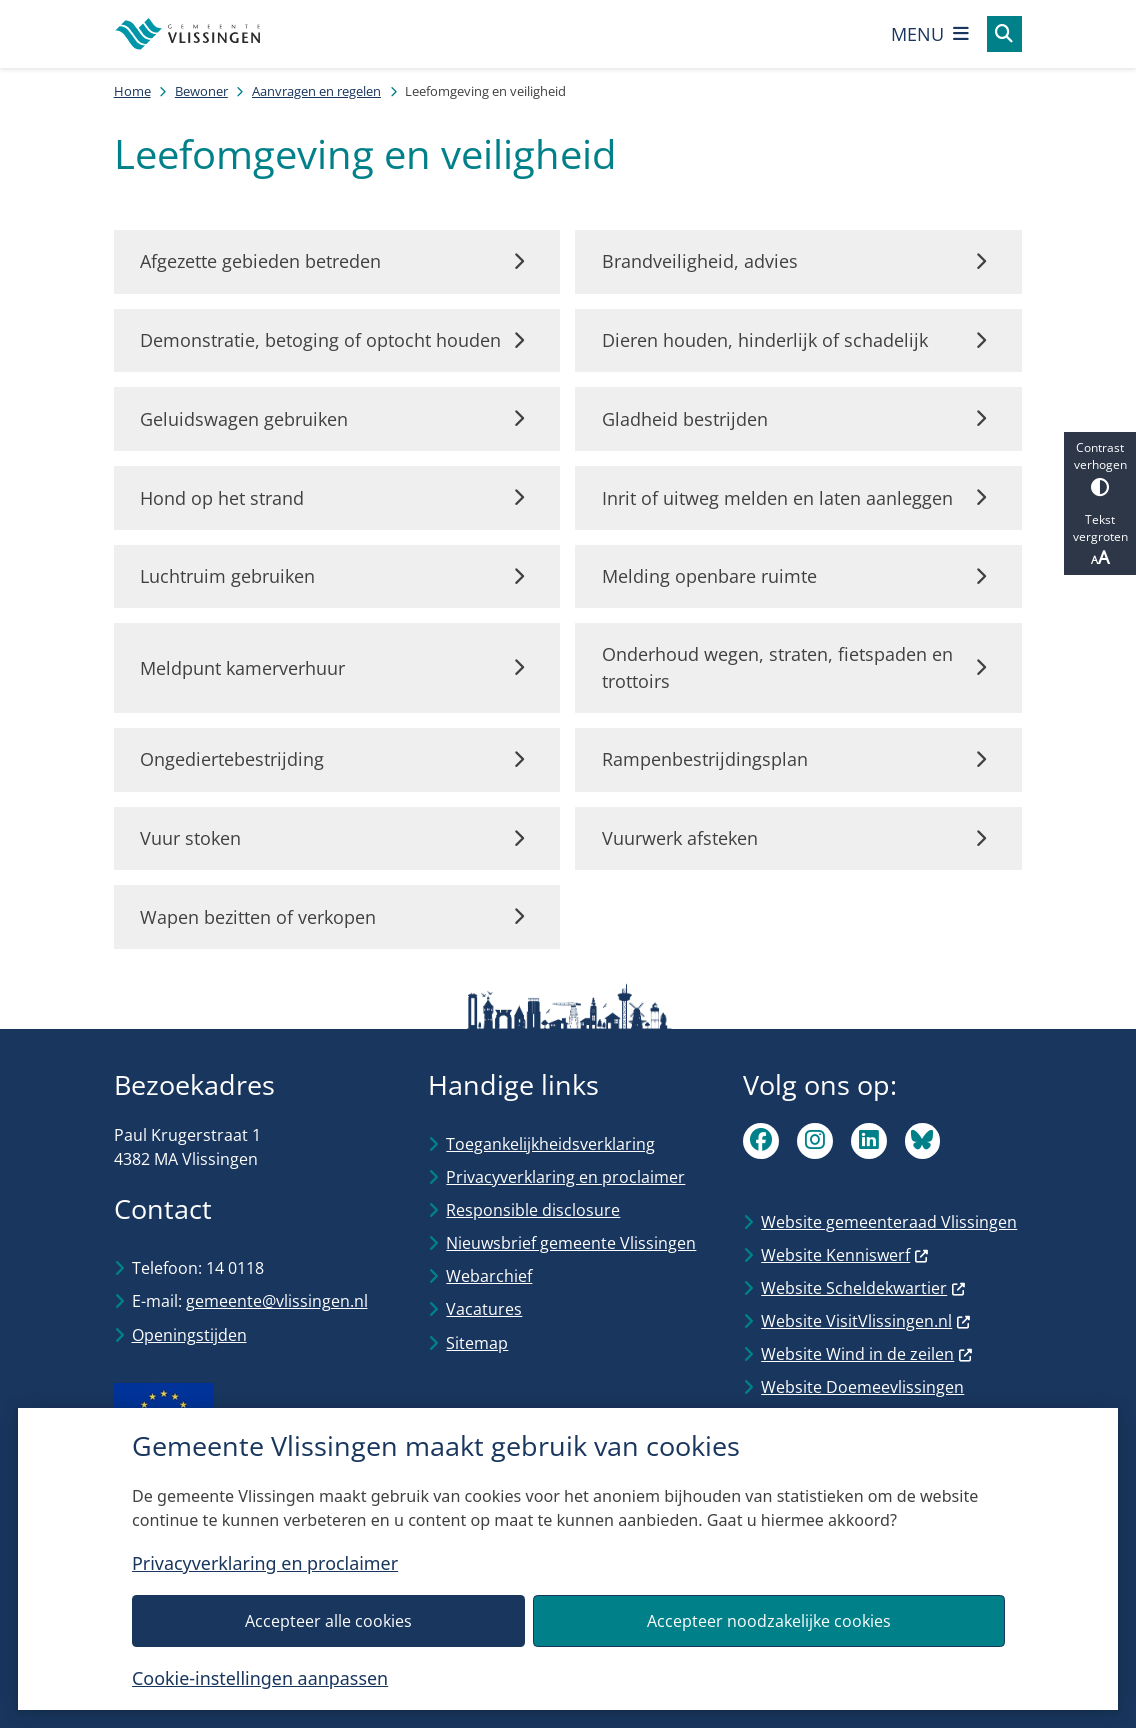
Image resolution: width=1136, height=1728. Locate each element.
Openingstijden (189, 1335)
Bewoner (201, 91)
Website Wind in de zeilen (867, 1354)
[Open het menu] (930, 34)
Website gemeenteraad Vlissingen (889, 1222)
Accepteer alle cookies (327, 1621)
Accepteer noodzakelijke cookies (769, 1621)
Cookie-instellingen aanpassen (260, 1678)
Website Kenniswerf (845, 1255)
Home (132, 91)
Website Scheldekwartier (863, 1288)
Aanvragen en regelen (316, 91)
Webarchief (489, 1276)
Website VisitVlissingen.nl (866, 1321)
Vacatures (484, 1309)
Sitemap (477, 1343)
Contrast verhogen (1100, 467)
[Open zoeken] (1005, 34)
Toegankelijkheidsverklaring (550, 1144)
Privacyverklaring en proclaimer (265, 1564)
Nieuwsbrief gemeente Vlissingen (571, 1243)
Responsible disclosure (533, 1210)
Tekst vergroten (1100, 540)
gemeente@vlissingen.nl (277, 1301)
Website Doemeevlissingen (862, 1387)
